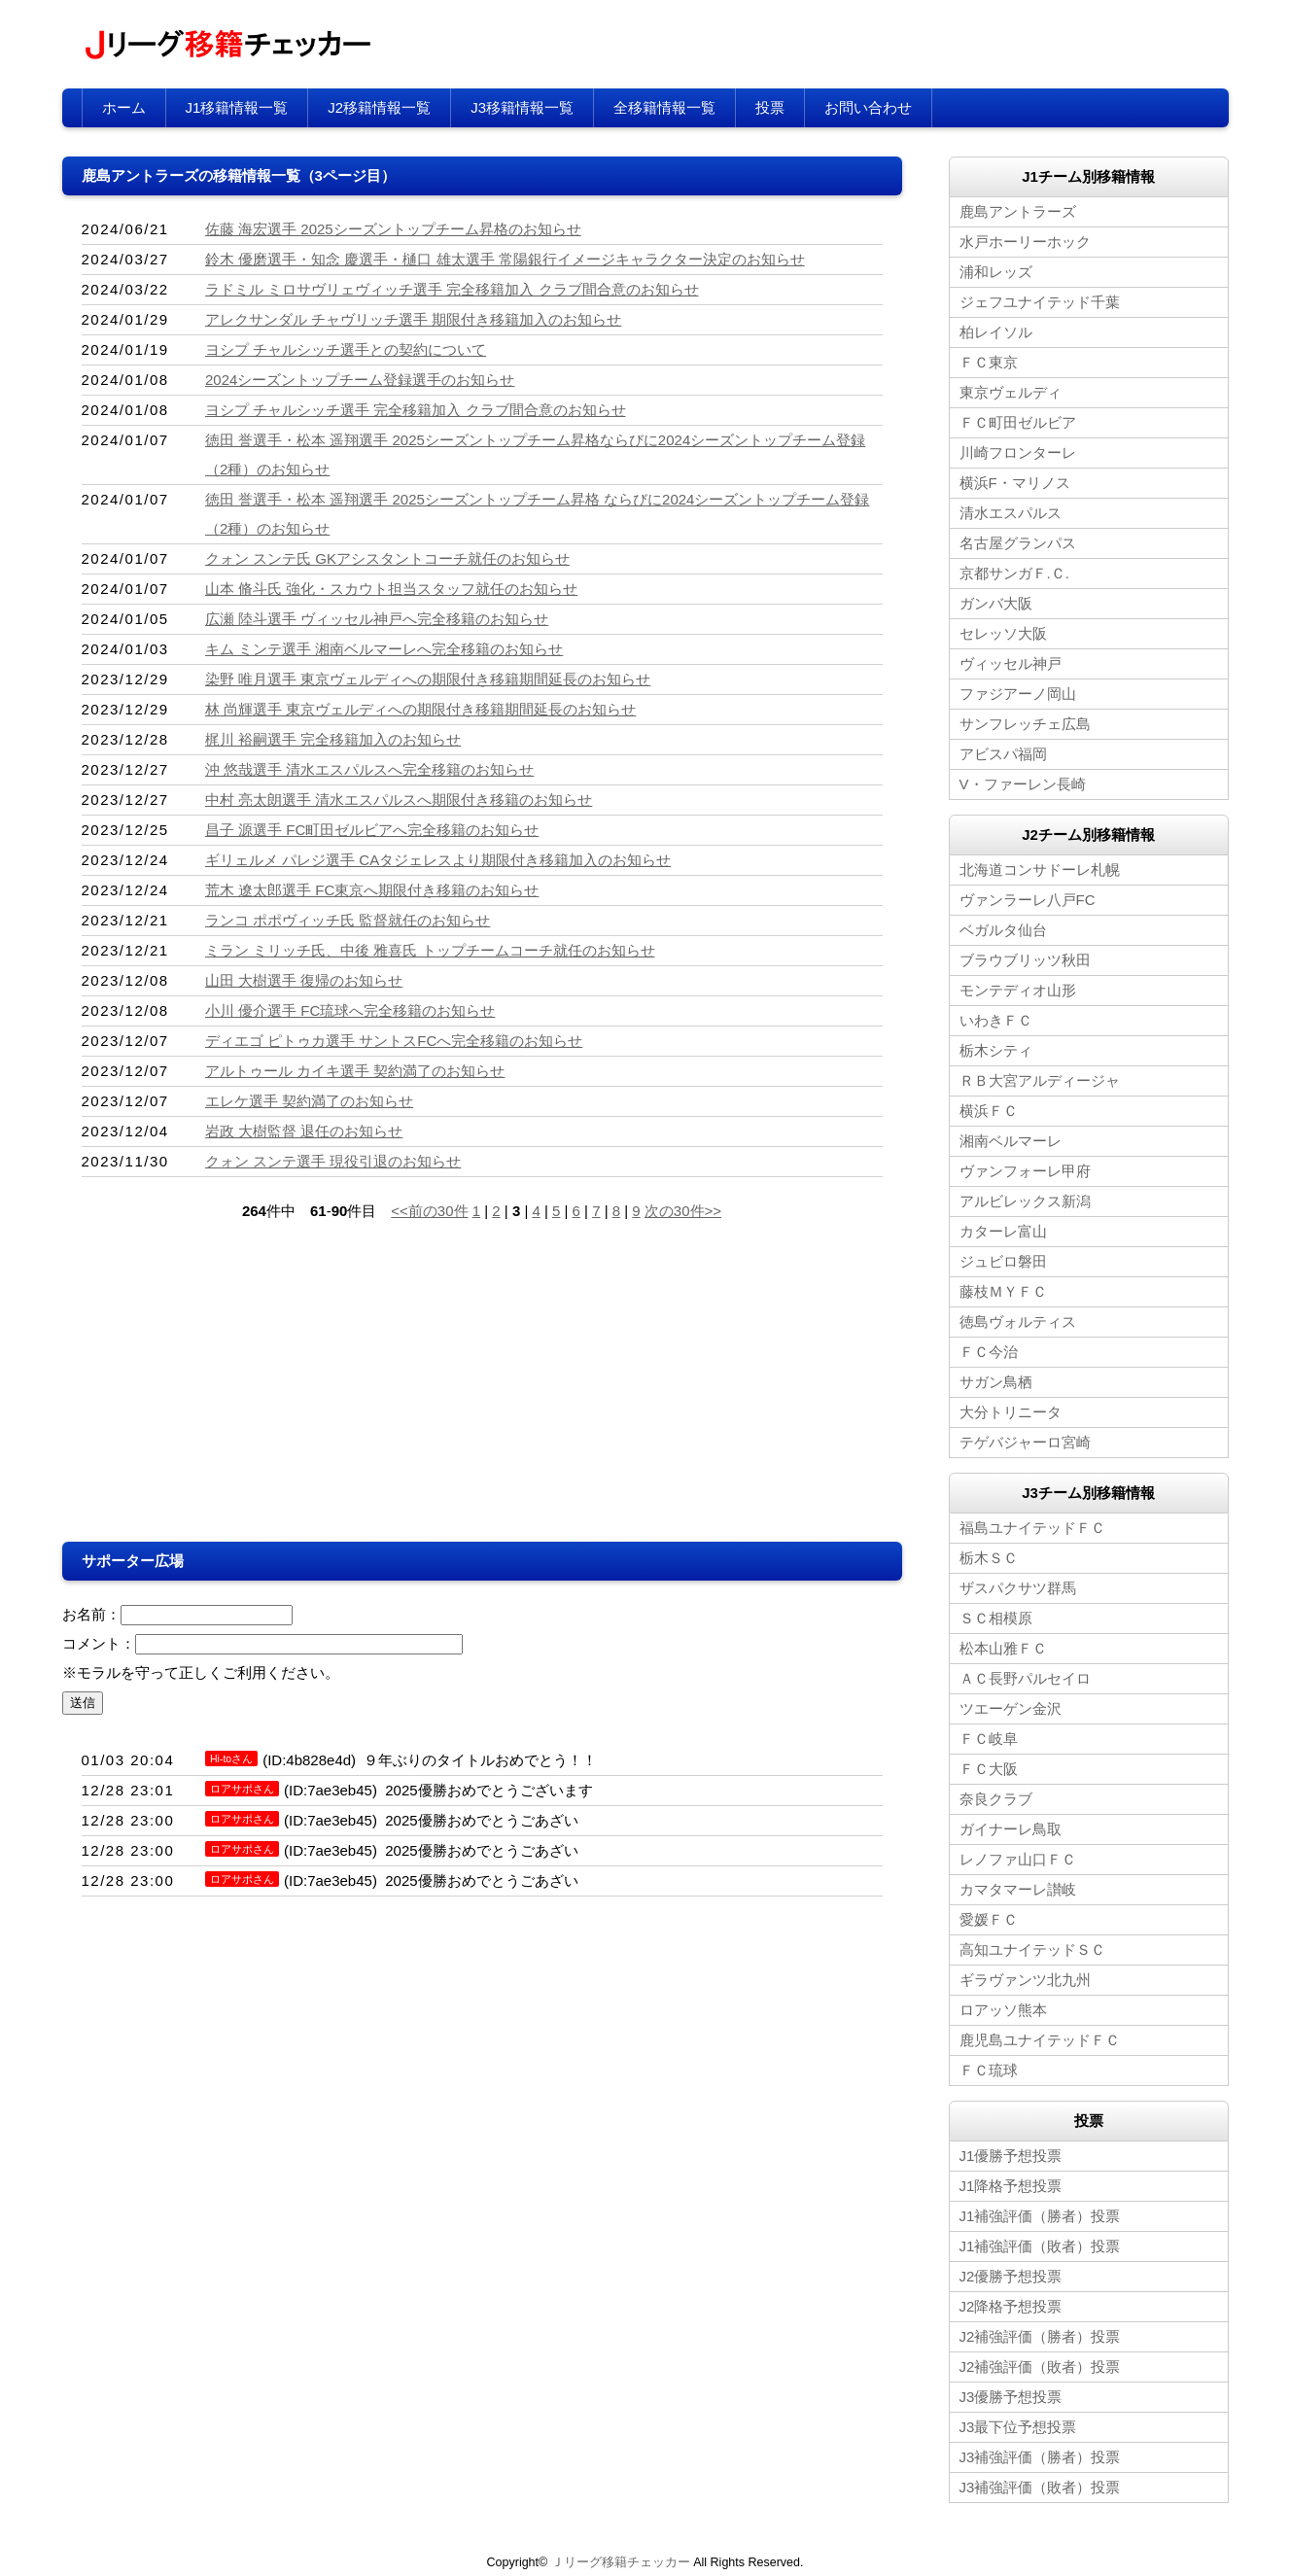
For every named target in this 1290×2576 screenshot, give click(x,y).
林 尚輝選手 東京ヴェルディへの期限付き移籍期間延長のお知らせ (420, 709)
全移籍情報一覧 (664, 107)
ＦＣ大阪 (988, 1768)
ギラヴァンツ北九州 (1025, 1979)
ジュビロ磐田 (1003, 1261)
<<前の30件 (429, 1210)
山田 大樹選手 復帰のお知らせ (303, 980)
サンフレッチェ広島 (1025, 723)
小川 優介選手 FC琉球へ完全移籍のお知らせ (350, 1010)
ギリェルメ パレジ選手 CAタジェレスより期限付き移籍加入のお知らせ (438, 860)
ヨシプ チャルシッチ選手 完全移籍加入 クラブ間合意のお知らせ (415, 409)
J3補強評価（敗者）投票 (1040, 2487)
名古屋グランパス (1017, 543)
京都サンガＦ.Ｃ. (1014, 573)
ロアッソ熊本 (1003, 2010)
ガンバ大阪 (995, 603)
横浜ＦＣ (988, 1110)
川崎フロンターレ (1017, 452)
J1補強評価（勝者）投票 (1040, 2216)
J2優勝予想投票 (1011, 2276)
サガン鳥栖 (995, 1382)
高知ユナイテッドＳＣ (1032, 1949)
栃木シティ (995, 1050)
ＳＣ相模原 (995, 1618)
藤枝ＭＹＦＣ (1003, 1291)
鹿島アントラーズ (1017, 211)
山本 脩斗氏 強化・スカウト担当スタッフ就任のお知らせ (391, 588)
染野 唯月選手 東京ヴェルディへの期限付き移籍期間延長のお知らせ (427, 679)
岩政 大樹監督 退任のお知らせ (303, 1131)
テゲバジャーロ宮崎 (1025, 1442)
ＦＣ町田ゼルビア (1017, 422)
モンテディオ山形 (1017, 990)
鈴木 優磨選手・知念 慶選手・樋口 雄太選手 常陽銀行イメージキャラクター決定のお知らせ (505, 259)
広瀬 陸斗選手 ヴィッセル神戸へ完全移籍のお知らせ (376, 618)
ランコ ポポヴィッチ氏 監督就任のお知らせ (347, 920)
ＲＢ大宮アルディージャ (1039, 1080)
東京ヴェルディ (1010, 392)
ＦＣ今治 (988, 1351)
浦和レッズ (995, 271)
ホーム (124, 107)
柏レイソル (995, 332)
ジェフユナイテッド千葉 (1039, 302)
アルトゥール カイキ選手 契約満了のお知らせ (355, 1070)
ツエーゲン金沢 (1010, 1708)
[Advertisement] (272, 1386)
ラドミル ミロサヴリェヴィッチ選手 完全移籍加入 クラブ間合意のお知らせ (452, 289)
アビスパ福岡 (1003, 754)
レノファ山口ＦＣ (1017, 1859)
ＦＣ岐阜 (988, 1738)
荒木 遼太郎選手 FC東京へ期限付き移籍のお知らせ (372, 890)
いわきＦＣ (995, 1020)
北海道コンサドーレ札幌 (1039, 869)
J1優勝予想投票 (1011, 2155)
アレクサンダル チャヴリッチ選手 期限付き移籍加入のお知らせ (413, 319)
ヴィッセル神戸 (1010, 663)
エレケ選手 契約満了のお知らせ (309, 1101)
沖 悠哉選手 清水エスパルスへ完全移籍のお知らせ (369, 769)
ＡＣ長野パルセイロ (1025, 1678)
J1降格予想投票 (1011, 2185)
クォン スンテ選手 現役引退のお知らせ (333, 1161)
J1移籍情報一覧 (237, 107)
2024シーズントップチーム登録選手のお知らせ (359, 379)
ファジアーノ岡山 (1017, 693)
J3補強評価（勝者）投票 (1040, 2457)
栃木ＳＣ (988, 1557)
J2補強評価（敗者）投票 (1040, 2366)
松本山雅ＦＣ (1003, 1648)
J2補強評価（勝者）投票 (1040, 2336)
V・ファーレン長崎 (1022, 784)
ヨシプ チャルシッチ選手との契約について (345, 349)
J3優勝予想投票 (1011, 2396)
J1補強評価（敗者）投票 (1040, 2246)
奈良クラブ (995, 1799)
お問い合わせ (868, 107)
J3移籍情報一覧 (522, 107)
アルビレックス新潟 (1025, 1201)
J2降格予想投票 (1011, 2306)
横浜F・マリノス (1014, 482)
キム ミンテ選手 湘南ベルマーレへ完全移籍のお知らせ (384, 649)
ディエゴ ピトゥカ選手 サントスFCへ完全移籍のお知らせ (393, 1040)
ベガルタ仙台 (1003, 930)
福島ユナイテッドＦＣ (1032, 1527)
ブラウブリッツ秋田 (1025, 960)
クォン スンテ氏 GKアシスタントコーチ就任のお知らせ (387, 558)
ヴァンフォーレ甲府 (1025, 1171)
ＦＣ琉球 (988, 2070)
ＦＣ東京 (988, 362)
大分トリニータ (1010, 1412)
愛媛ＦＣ (988, 1919)
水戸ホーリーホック (1025, 241)
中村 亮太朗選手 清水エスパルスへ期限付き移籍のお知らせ (398, 799)
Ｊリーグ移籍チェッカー (620, 2562)
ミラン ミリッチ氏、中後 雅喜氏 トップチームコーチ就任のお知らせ (430, 950)
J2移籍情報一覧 (379, 107)
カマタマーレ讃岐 (1017, 1889)
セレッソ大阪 (1003, 633)
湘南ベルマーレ (1010, 1140)
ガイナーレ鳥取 (1010, 1829)
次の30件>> (683, 1210)
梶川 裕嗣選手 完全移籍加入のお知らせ (333, 739)
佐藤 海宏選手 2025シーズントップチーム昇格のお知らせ (393, 229)
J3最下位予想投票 (1018, 2427)
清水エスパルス (1010, 513)
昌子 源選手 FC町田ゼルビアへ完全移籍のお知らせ (372, 829)
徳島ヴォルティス (1017, 1321)
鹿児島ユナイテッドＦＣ (1039, 2040)
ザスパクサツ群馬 (1017, 1588)
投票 (769, 107)
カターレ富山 (1003, 1231)
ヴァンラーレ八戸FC (1027, 899)
